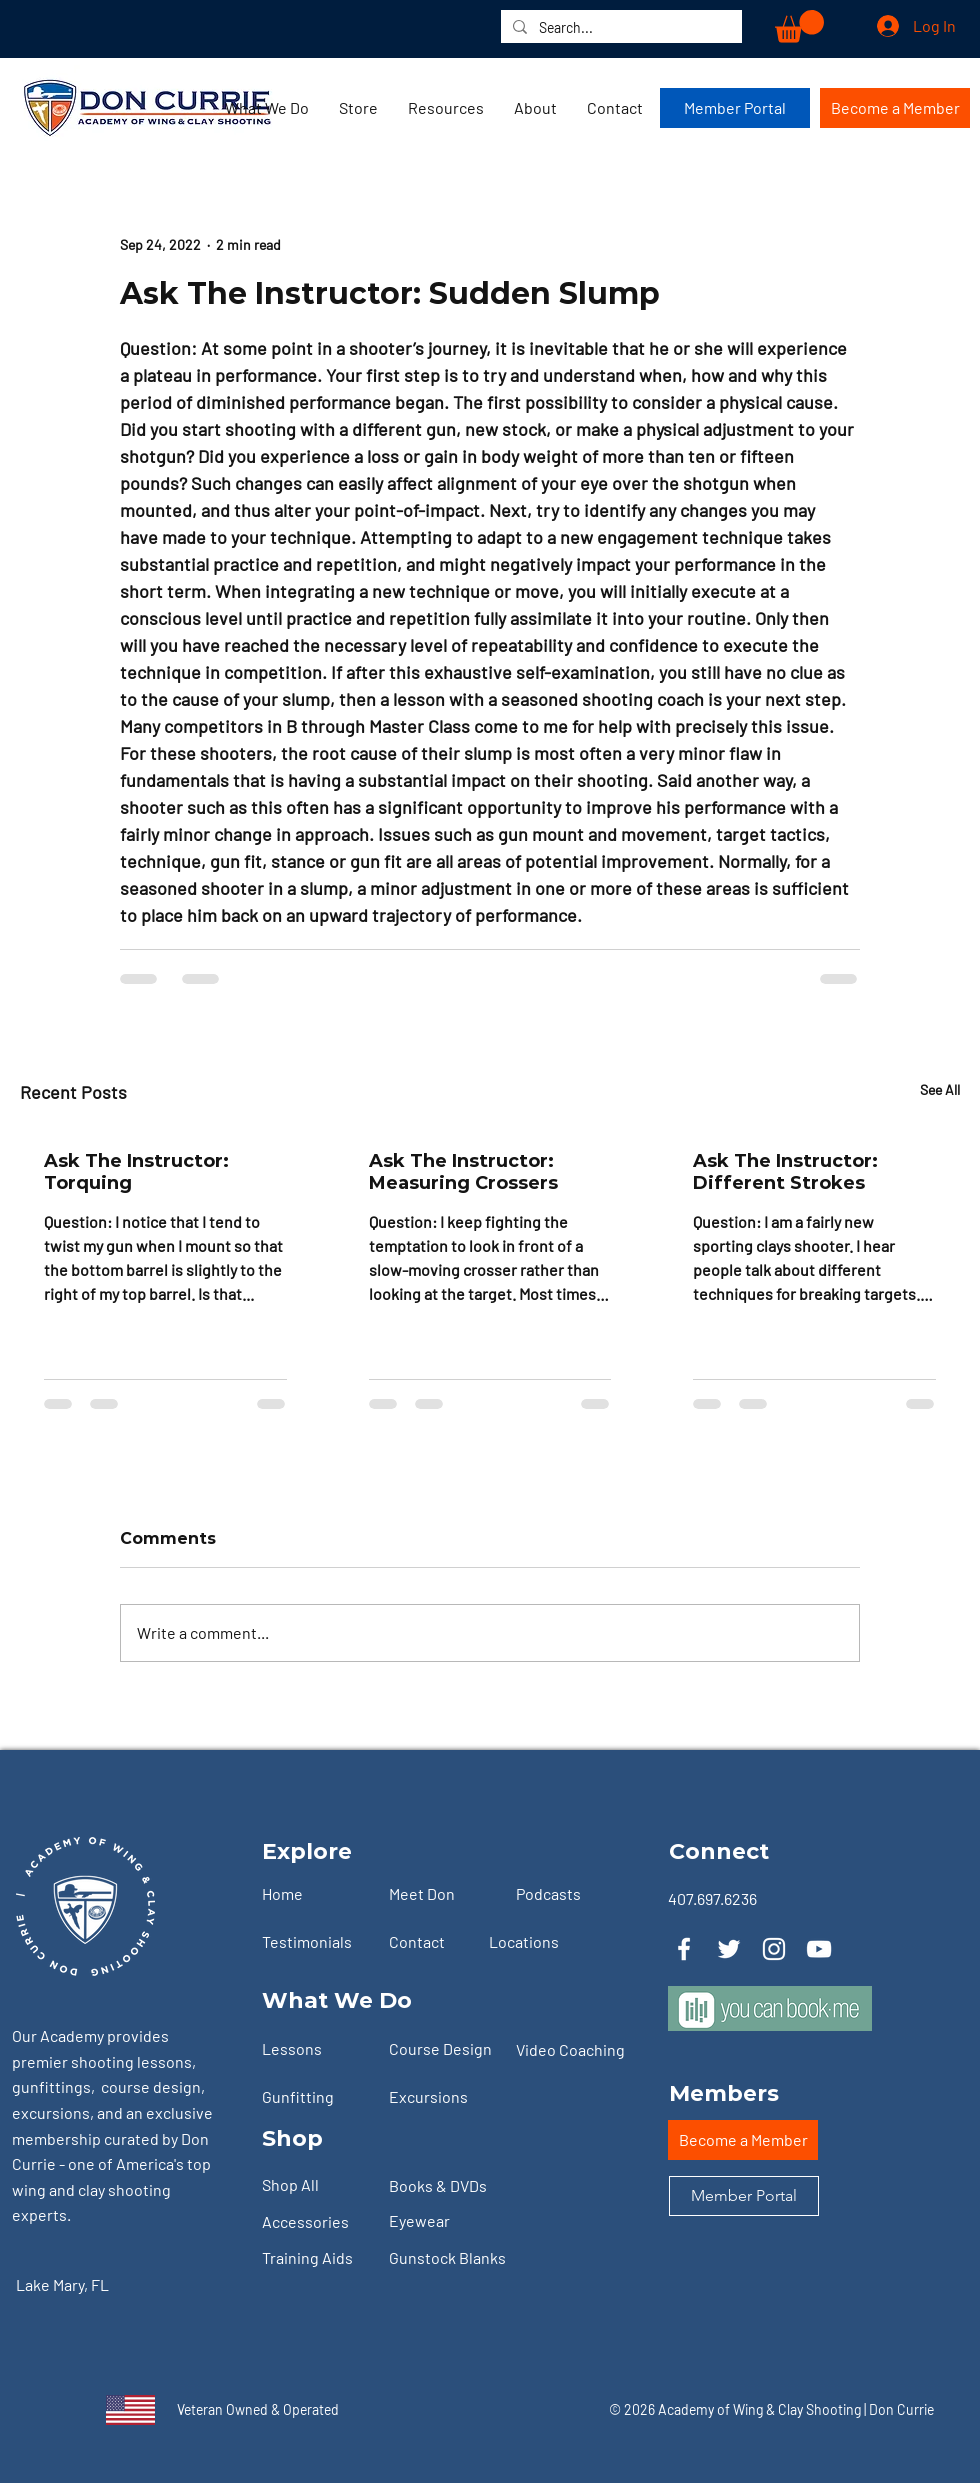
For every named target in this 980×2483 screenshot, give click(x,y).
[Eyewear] (444, 2222)
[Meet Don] (444, 1894)
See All (940, 1089)
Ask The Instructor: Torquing (136, 1172)
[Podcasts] (571, 1894)
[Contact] (444, 1942)
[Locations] (544, 1942)
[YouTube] (819, 1949)
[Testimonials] (317, 1942)
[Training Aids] (317, 2259)
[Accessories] (317, 2223)
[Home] (317, 1894)
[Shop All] (317, 2186)
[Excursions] (444, 2097)
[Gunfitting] (317, 2097)
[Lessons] (317, 2049)
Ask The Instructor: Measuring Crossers (463, 1172)
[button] (799, 26)
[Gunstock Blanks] (464, 2259)
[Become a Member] (895, 108)
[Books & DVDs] (444, 2187)
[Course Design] (444, 2049)
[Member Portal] (735, 108)
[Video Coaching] (578, 2050)
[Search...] (619, 28)
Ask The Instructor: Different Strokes (785, 1172)
